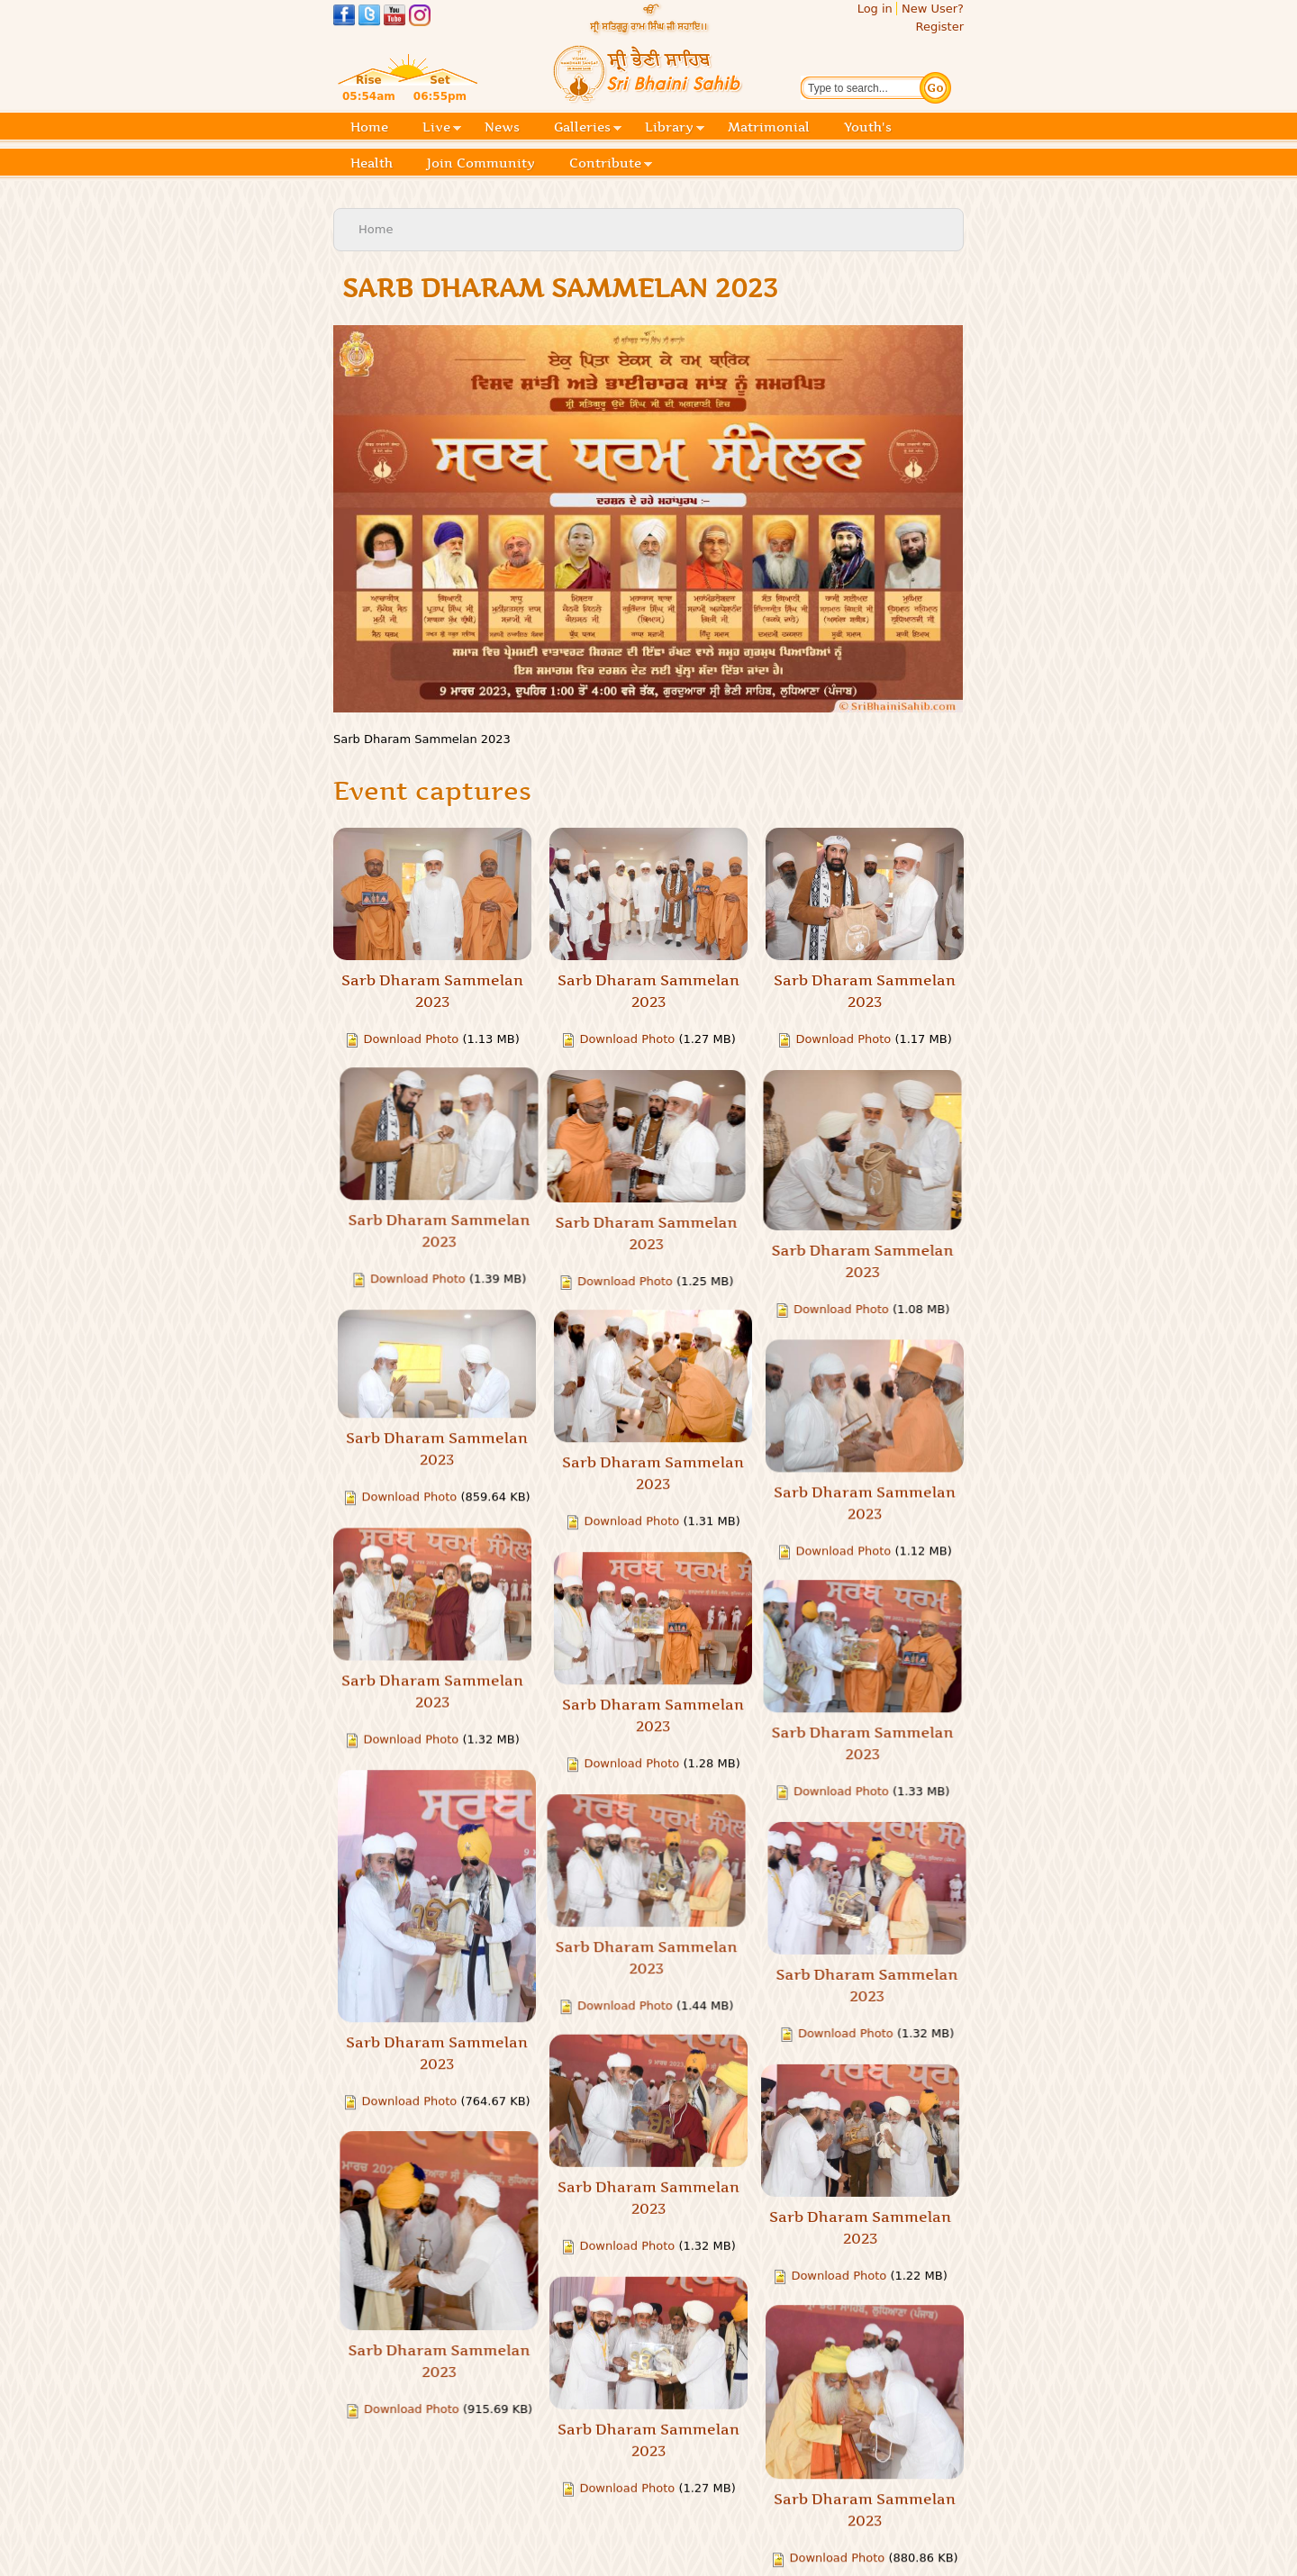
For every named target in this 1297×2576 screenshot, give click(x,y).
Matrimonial (769, 127)
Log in (875, 8)
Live (441, 128)
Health (371, 163)
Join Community (481, 163)
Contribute (610, 164)
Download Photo (410, 1039)
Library (674, 128)
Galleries (587, 128)
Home (369, 127)
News (502, 127)
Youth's (868, 127)
